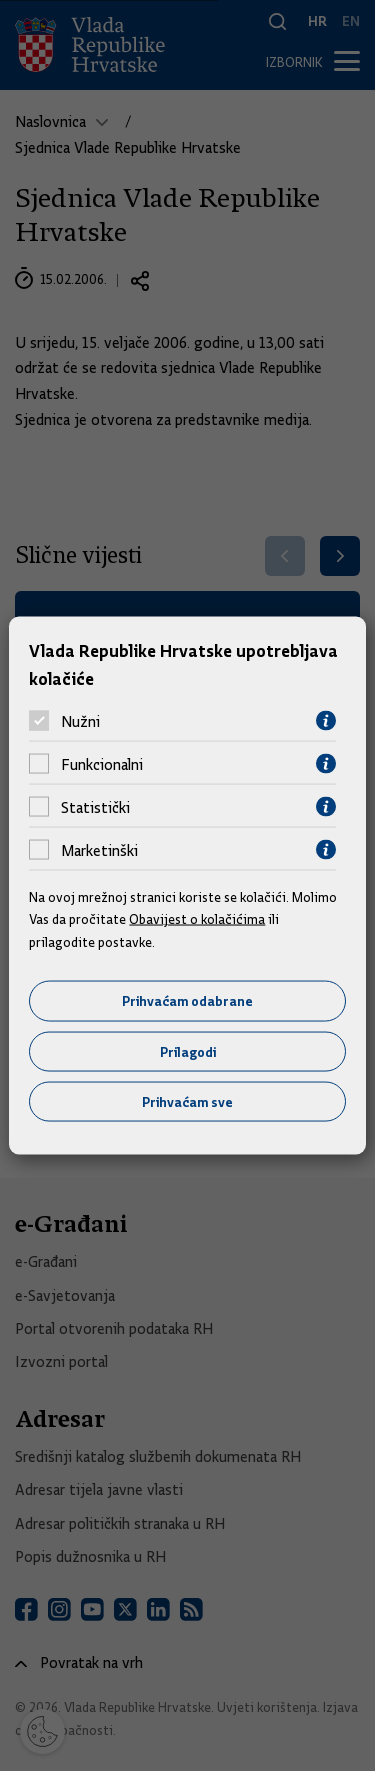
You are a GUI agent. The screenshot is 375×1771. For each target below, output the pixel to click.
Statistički (95, 807)
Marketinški (99, 850)
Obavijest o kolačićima (197, 919)
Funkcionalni (102, 764)
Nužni (80, 721)
